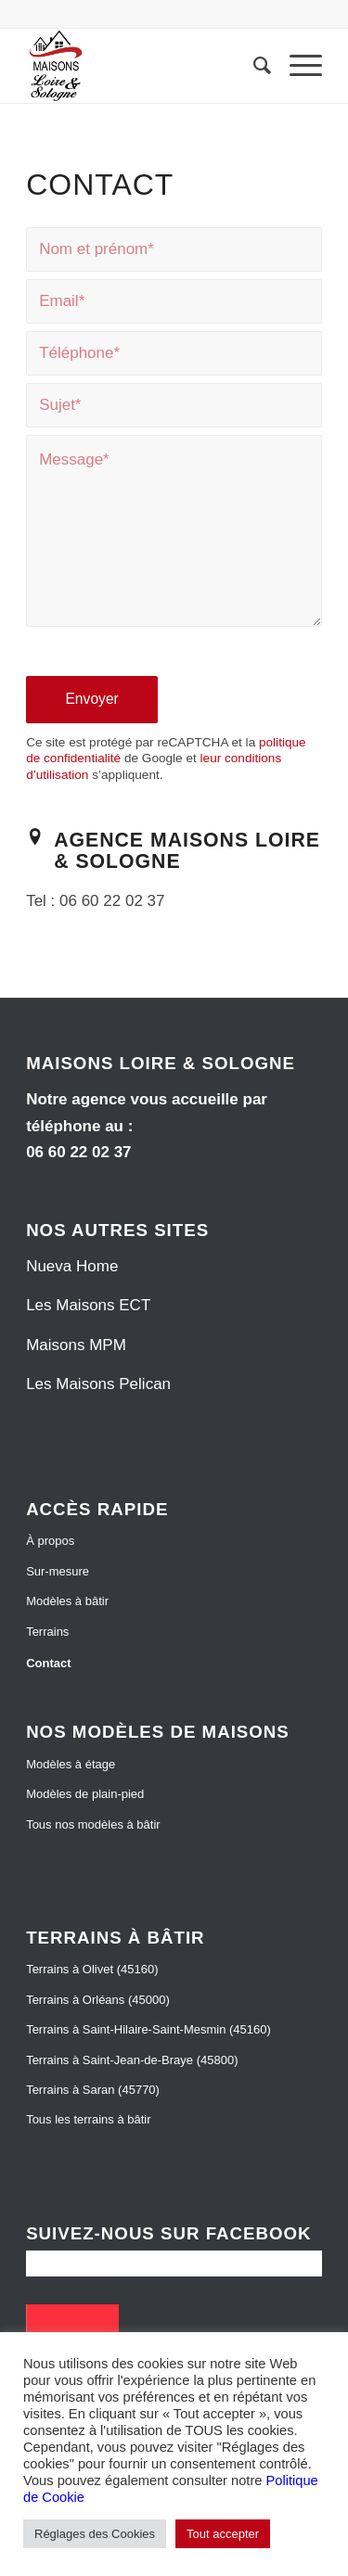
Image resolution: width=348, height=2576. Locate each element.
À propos (50, 1541)
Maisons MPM (76, 1345)
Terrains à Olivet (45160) (92, 1969)
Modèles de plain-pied (85, 1794)
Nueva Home (72, 1266)
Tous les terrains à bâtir (88, 2119)
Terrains (47, 1632)
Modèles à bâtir (67, 1601)
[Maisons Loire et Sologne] (144, 66)
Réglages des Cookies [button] (94, 2534)
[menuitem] (253, 66)
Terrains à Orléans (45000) (98, 2000)
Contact (48, 1663)
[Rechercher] (253, 66)
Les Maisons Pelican (98, 1384)
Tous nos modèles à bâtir (93, 1824)
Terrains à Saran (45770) (93, 2090)
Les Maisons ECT (88, 1305)
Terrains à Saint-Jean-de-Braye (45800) (132, 2060)
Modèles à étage (70, 1764)
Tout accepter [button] (223, 2534)
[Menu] (296, 66)
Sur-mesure (57, 1571)
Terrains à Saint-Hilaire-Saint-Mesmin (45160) (148, 2029)
